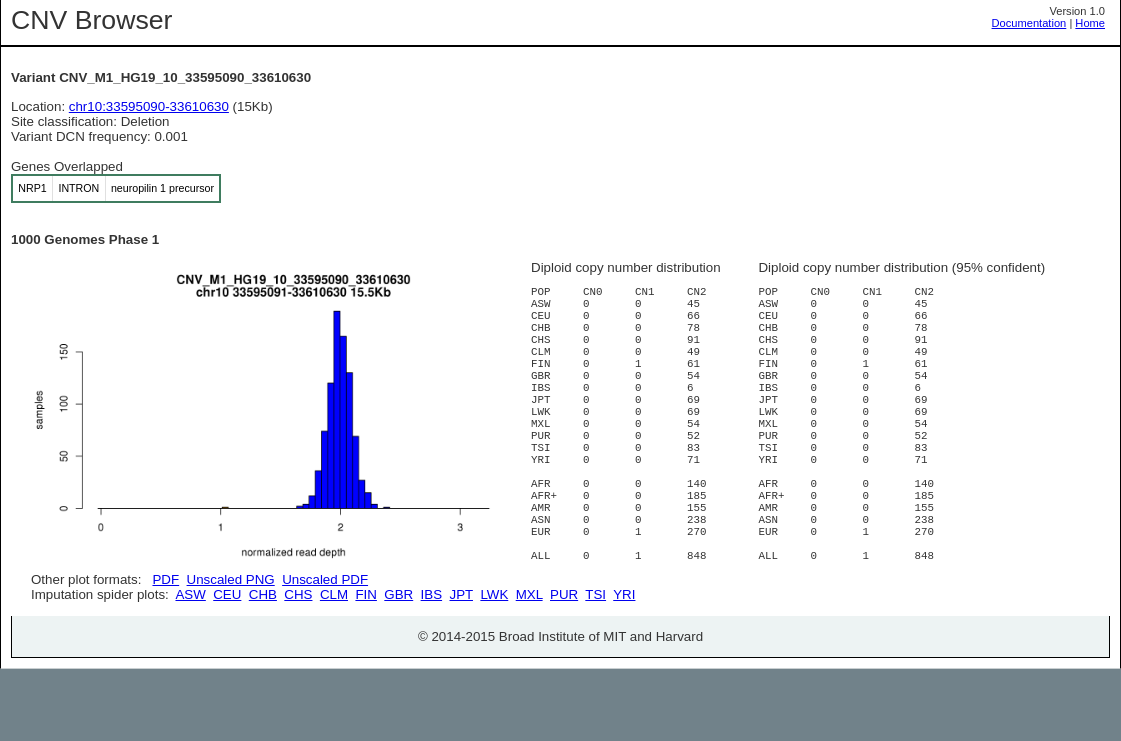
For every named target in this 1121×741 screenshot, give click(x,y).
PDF (165, 579)
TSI (595, 666)
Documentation (1029, 23)
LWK (494, 666)
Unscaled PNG (231, 579)
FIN (365, 666)
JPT (461, 666)
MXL (529, 666)
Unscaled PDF (325, 579)
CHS (298, 666)
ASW (190, 666)
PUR (564, 666)
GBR (398, 666)
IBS (431, 666)
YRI (624, 666)
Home (1090, 23)
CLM (334, 666)
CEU (227, 666)
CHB (263, 666)
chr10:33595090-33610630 (149, 106)
